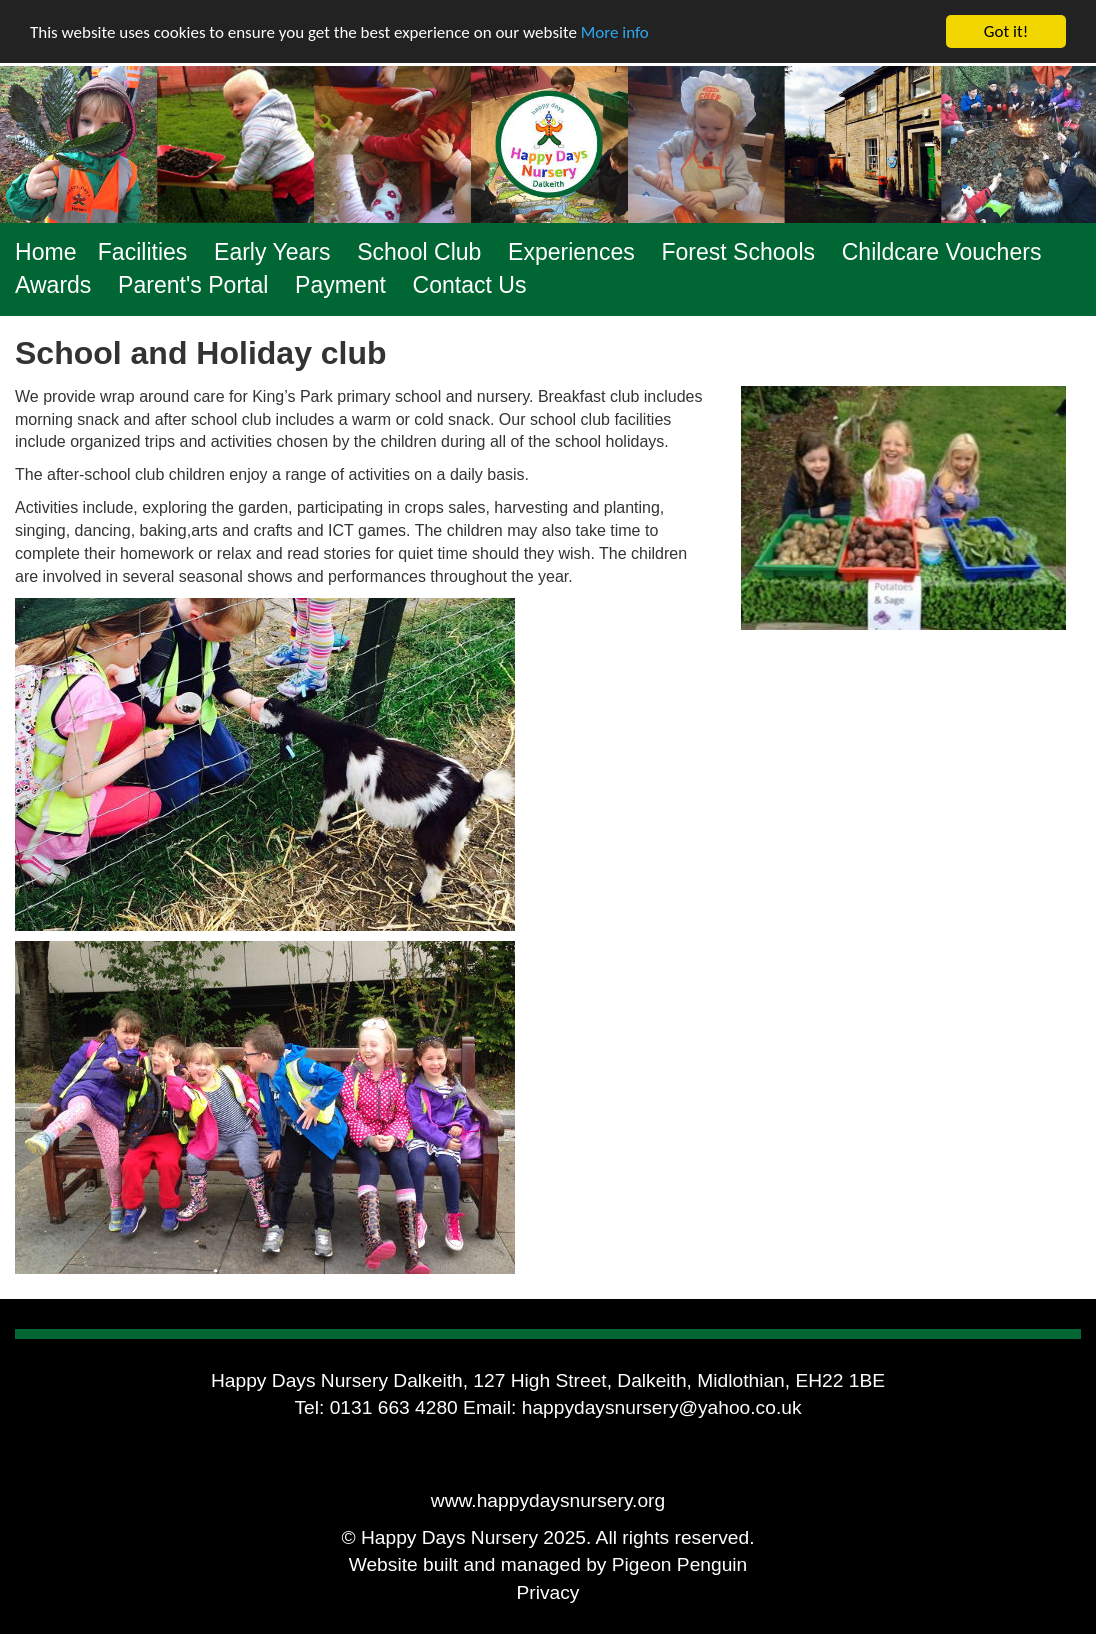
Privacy (548, 1592)
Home (45, 252)
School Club (419, 252)
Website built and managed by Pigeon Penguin (548, 1564)
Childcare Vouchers (942, 252)
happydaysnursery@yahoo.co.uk (662, 1407)
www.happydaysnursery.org (548, 1499)
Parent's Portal (193, 284)
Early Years (272, 252)
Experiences (571, 252)
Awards (53, 284)
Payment (340, 284)
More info (615, 31)
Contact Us (470, 284)
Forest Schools (738, 252)
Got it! (1006, 31)
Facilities (143, 252)
